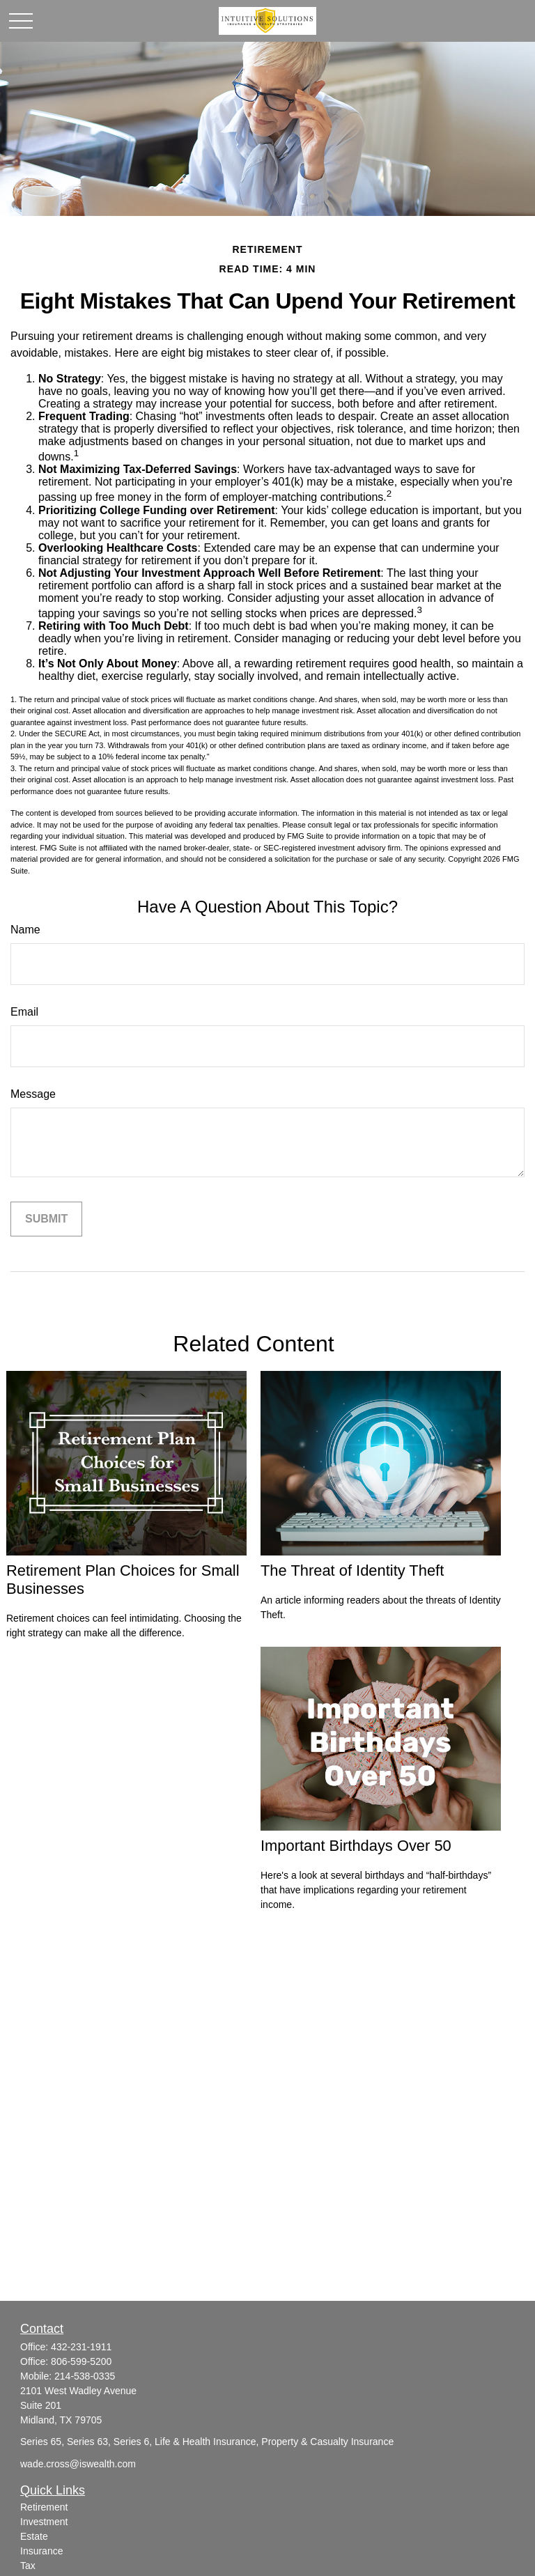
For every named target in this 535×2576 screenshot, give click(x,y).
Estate (34, 2536)
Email (24, 1012)
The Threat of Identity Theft (352, 1570)
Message (33, 1094)
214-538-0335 (84, 2376)
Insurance (41, 2550)
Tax (28, 2565)
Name (25, 930)
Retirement (44, 2507)
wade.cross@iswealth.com (78, 2463)
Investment (44, 2521)
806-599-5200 (81, 2361)
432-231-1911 (81, 2346)
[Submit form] (46, 1219)
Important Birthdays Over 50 (356, 1845)
